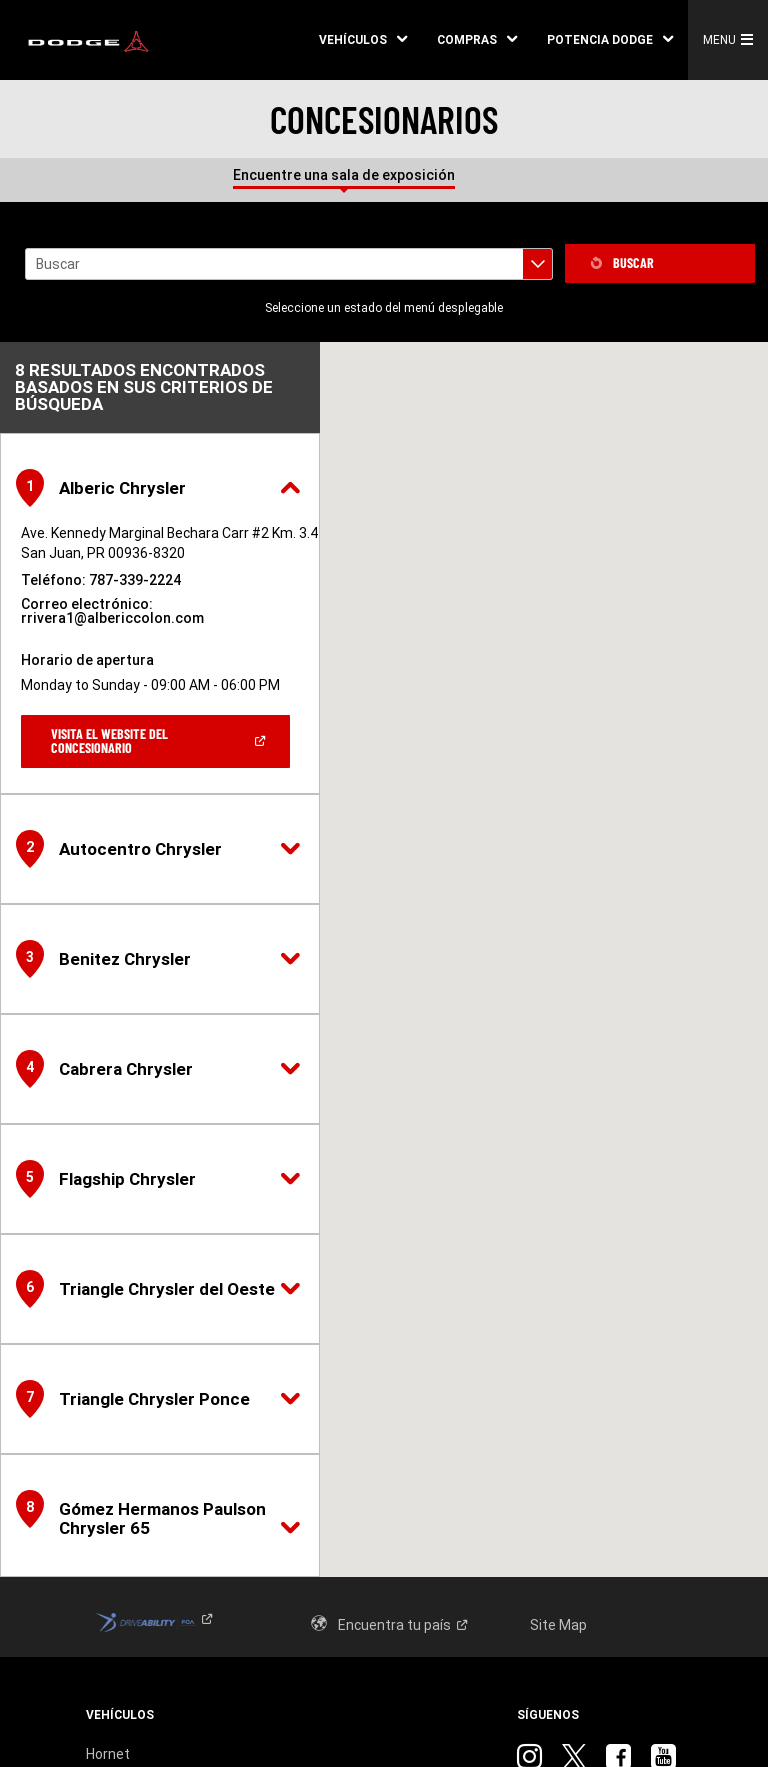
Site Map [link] (558, 1625)
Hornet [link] (108, 1754)
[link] (88, 40)
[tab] (495, 170)
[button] (363, 40)
